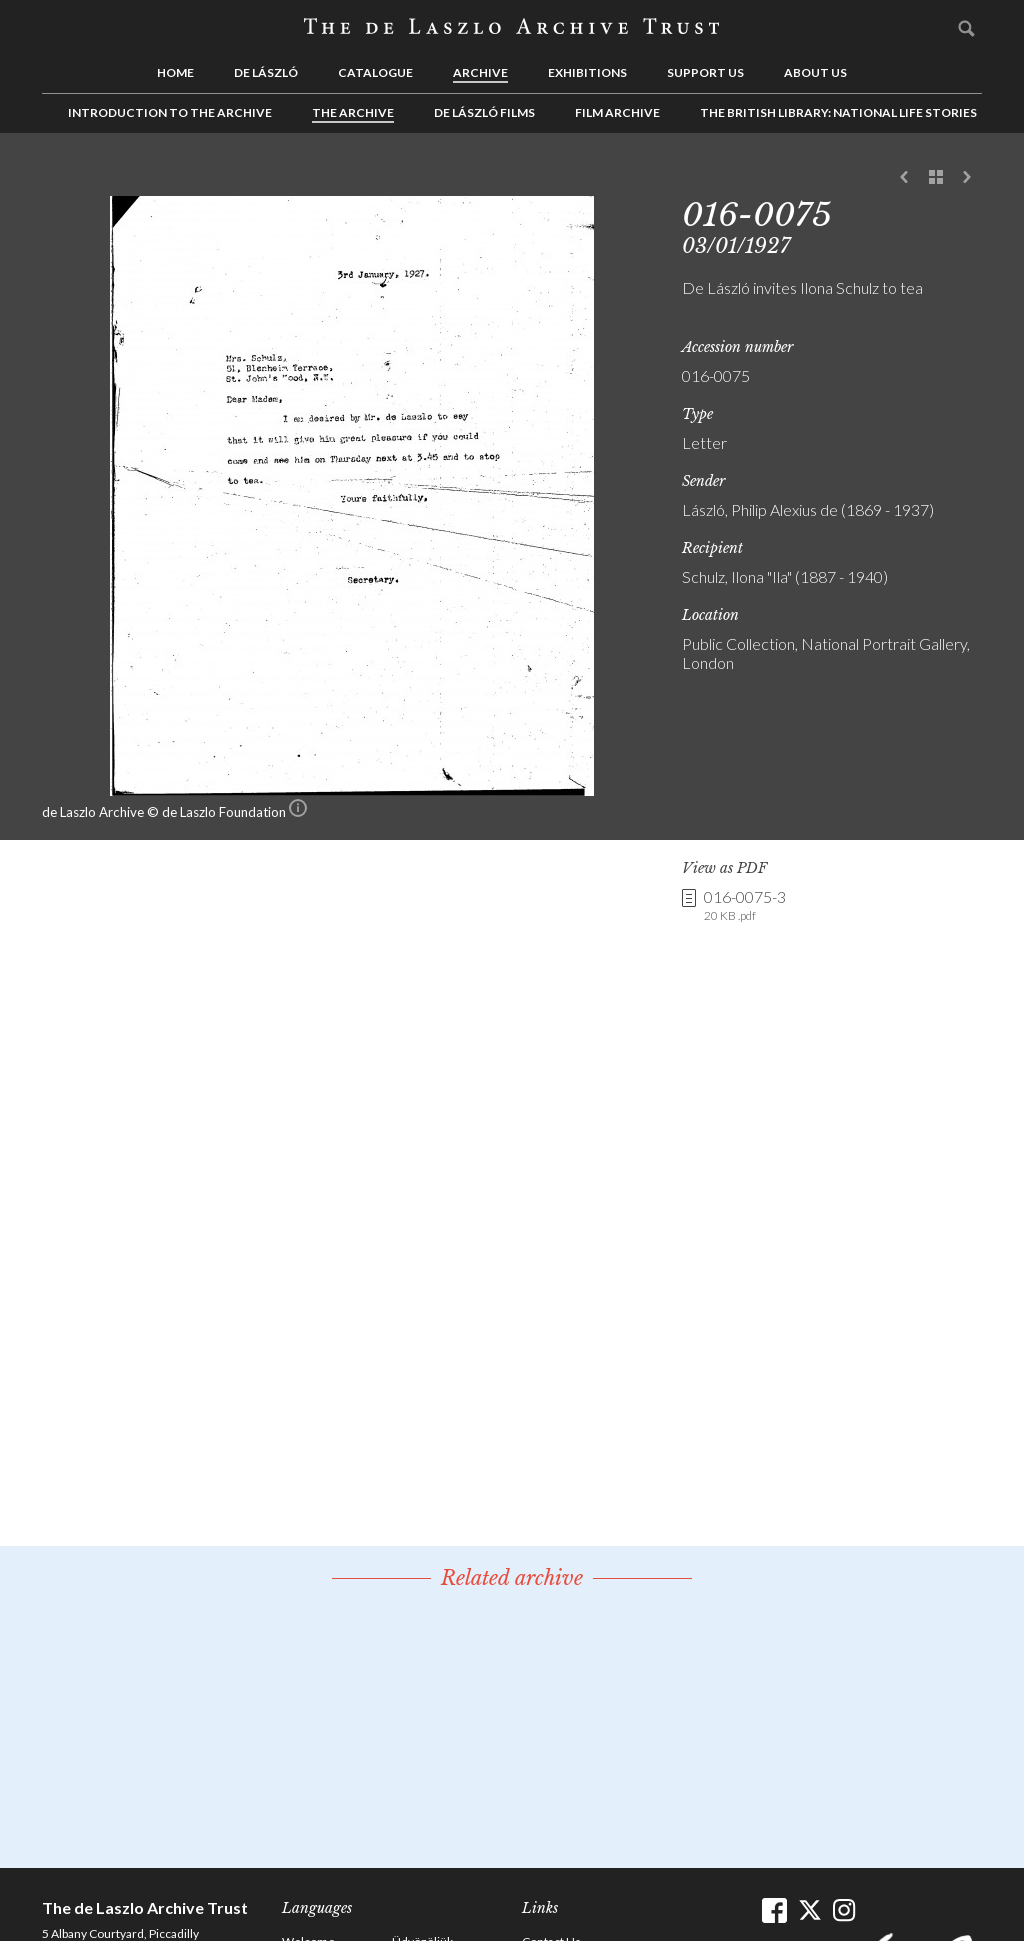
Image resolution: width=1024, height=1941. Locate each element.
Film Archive (617, 112)
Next (967, 178)
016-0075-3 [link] (745, 906)
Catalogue (375, 72)
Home (175, 72)
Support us (705, 72)
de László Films (484, 112)
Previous (905, 178)
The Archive (353, 112)
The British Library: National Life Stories (838, 112)
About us (815, 72)
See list (936, 178)
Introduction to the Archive (170, 112)
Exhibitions (587, 72)
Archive (480, 72)
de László (266, 72)
